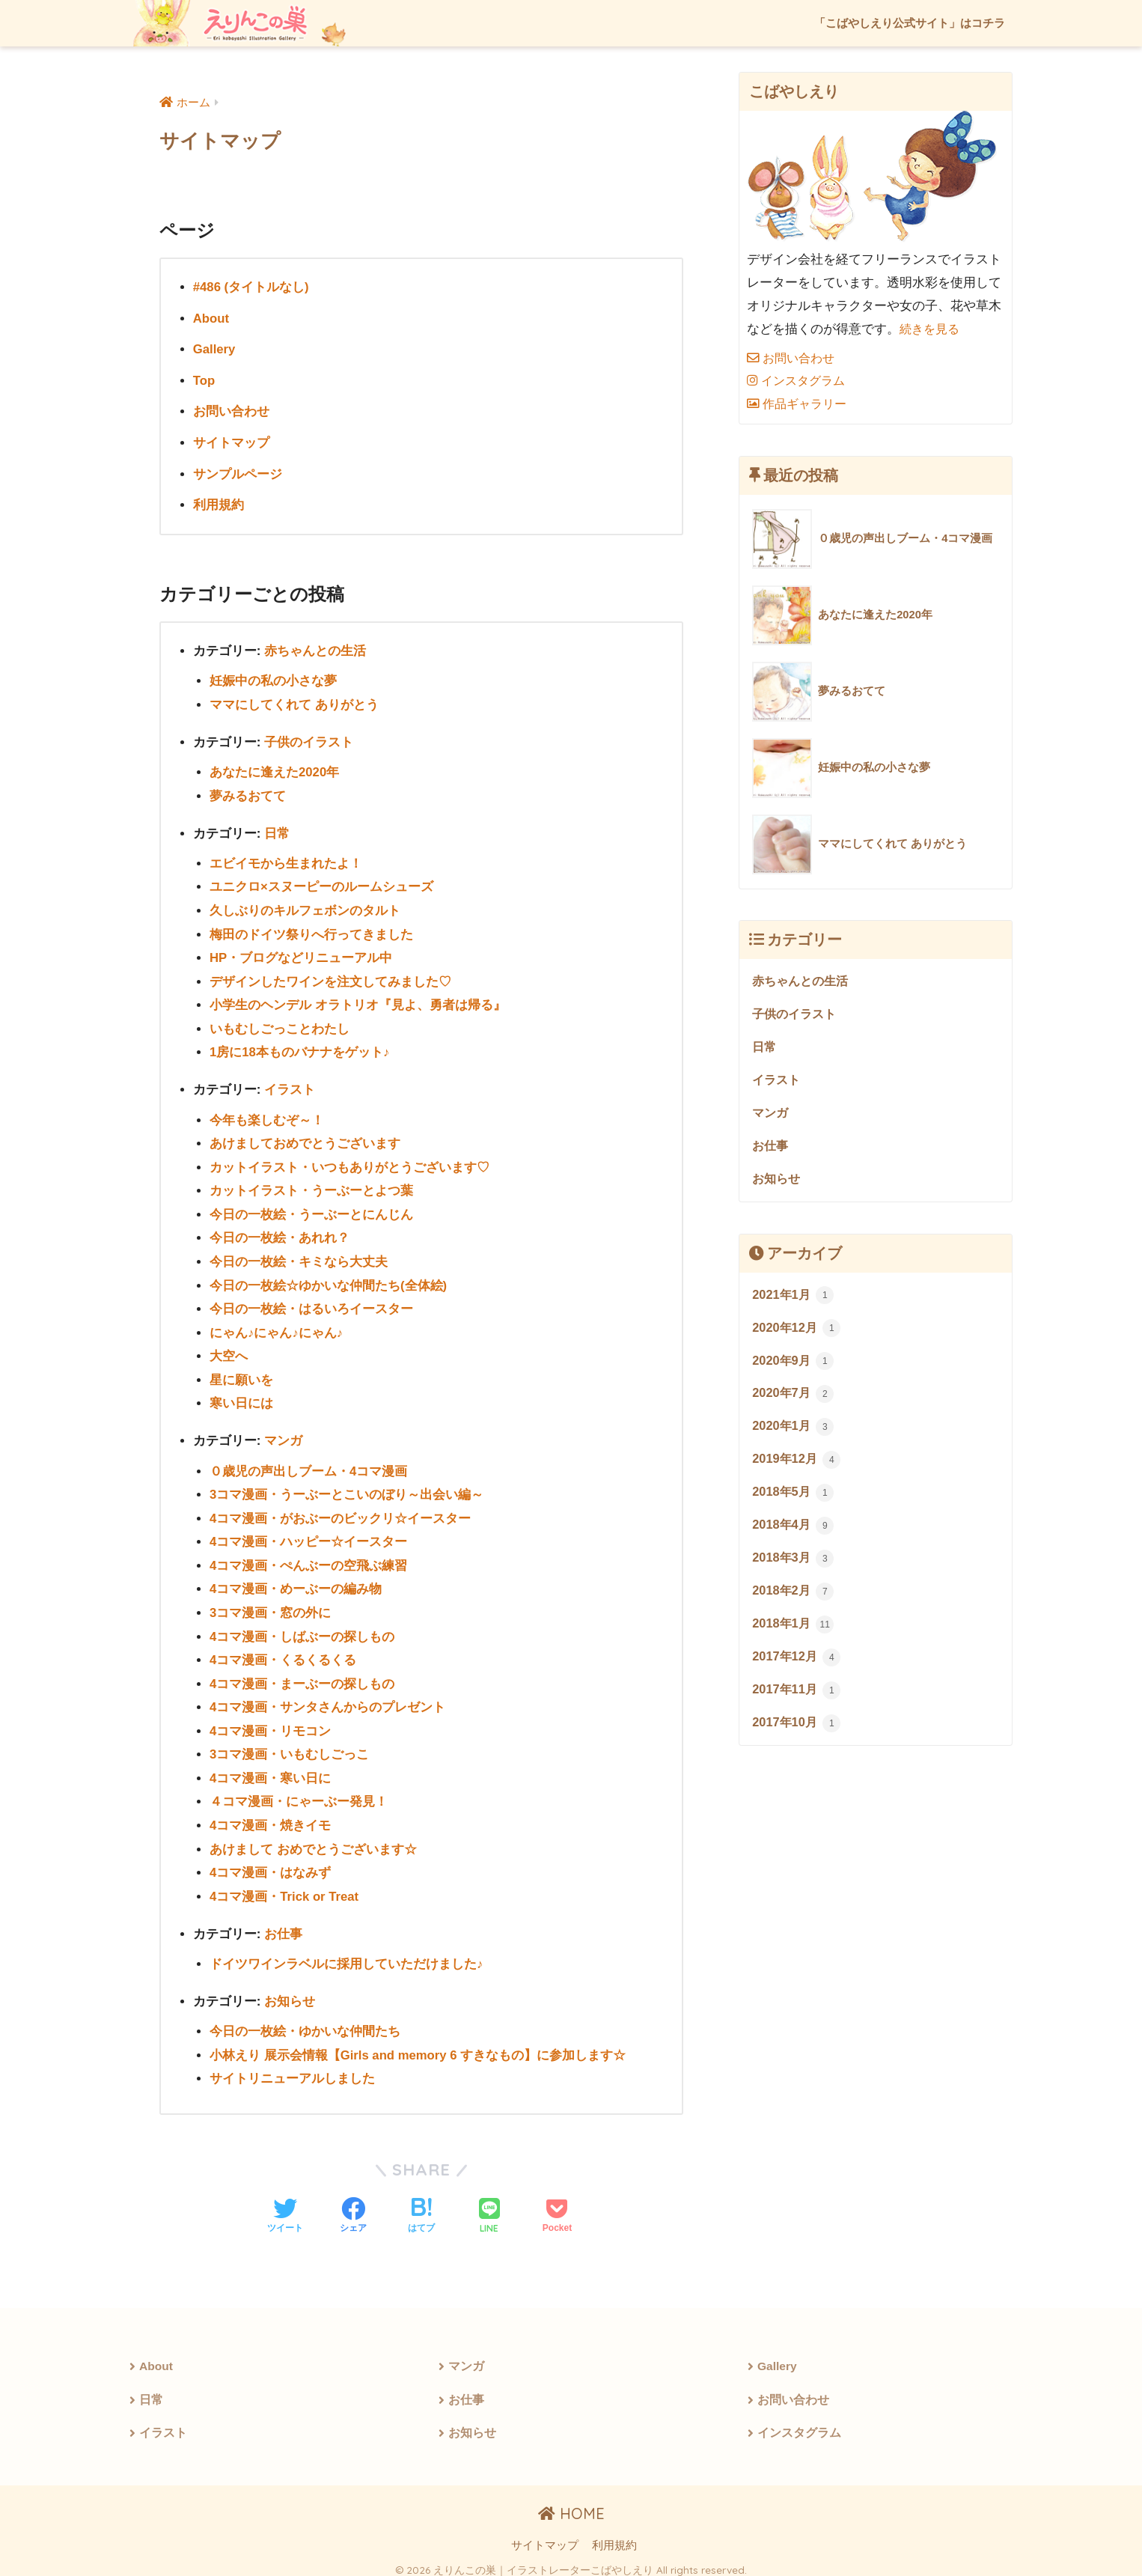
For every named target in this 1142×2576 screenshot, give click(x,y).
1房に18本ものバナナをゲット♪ (300, 1048)
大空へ (229, 1350)
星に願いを (241, 1373)
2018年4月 (794, 1534)
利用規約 (218, 503)
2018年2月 (794, 1601)
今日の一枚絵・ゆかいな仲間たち (305, 2021)
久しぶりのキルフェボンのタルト (305, 908)
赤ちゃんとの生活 (315, 649)
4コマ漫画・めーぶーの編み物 (296, 1581)
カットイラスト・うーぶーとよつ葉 (311, 1186)
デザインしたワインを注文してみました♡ (330, 978)
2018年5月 (794, 1500)
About (211, 318)
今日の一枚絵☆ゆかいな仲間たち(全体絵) (328, 1280)
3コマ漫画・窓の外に (271, 1605)
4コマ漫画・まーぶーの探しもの (302, 1675)
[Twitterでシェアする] (285, 2205)
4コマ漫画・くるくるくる (283, 1652)
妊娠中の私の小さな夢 (273, 679)
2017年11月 (797, 1701)
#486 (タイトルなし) (251, 287)
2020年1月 (794, 1433)
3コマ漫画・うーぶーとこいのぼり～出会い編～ (347, 1488)
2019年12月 (797, 1467)
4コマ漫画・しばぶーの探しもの (302, 1629)
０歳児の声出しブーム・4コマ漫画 (309, 1464)
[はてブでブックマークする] (421, 2205)
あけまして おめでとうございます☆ (313, 1840)
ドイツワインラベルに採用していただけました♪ (346, 1953)
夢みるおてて (248, 794)
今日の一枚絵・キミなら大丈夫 (299, 1256)
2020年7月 (794, 1400)
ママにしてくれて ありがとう (294, 703)
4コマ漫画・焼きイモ (271, 1816)
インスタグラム (799, 381)
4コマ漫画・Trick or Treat (285, 1886)
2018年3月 (794, 1567)
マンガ (283, 1435)
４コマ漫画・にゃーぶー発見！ (299, 1792)
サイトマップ (231, 442)
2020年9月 (794, 1366)
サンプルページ (237, 473)
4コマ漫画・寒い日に (271, 1769)
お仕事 (283, 1923)
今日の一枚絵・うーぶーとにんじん (311, 1209)
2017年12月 (797, 1667)
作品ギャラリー (799, 404)
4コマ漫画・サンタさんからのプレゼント (328, 1699)
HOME (571, 2504)
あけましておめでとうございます (305, 1139)
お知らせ (289, 1991)
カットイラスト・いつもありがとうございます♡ (349, 1162)
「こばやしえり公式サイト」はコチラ (909, 22)
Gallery (214, 349)
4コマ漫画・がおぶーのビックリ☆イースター (340, 1511)
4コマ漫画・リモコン (271, 1722)
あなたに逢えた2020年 (275, 770)
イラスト (289, 1086)
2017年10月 (797, 1735)
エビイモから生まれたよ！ (286, 860)
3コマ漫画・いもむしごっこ (290, 1745)
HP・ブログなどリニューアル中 (301, 955)
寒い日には (241, 1397)
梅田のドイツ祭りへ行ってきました (311, 931)
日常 (277, 830)
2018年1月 (794, 1634)
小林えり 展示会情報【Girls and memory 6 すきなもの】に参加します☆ (419, 2044)
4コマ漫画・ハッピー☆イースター (309, 1534)
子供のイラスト (308, 740)
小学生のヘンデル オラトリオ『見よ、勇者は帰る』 (358, 1001)
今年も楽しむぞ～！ (267, 1116)
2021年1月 (794, 1300)
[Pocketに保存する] (557, 2205)
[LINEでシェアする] (489, 2205)
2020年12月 (797, 1333)
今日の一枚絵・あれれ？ (279, 1232)
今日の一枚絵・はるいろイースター (311, 1303)
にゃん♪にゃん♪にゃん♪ (276, 1327)
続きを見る (931, 329)
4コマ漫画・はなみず (271, 1863)
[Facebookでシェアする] (353, 2205)
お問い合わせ (231, 411)
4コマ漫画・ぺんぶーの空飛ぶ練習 (309, 1558)
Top (204, 380)
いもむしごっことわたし (279, 1025)
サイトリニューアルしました (292, 2067)
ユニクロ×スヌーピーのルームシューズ (321, 884)
